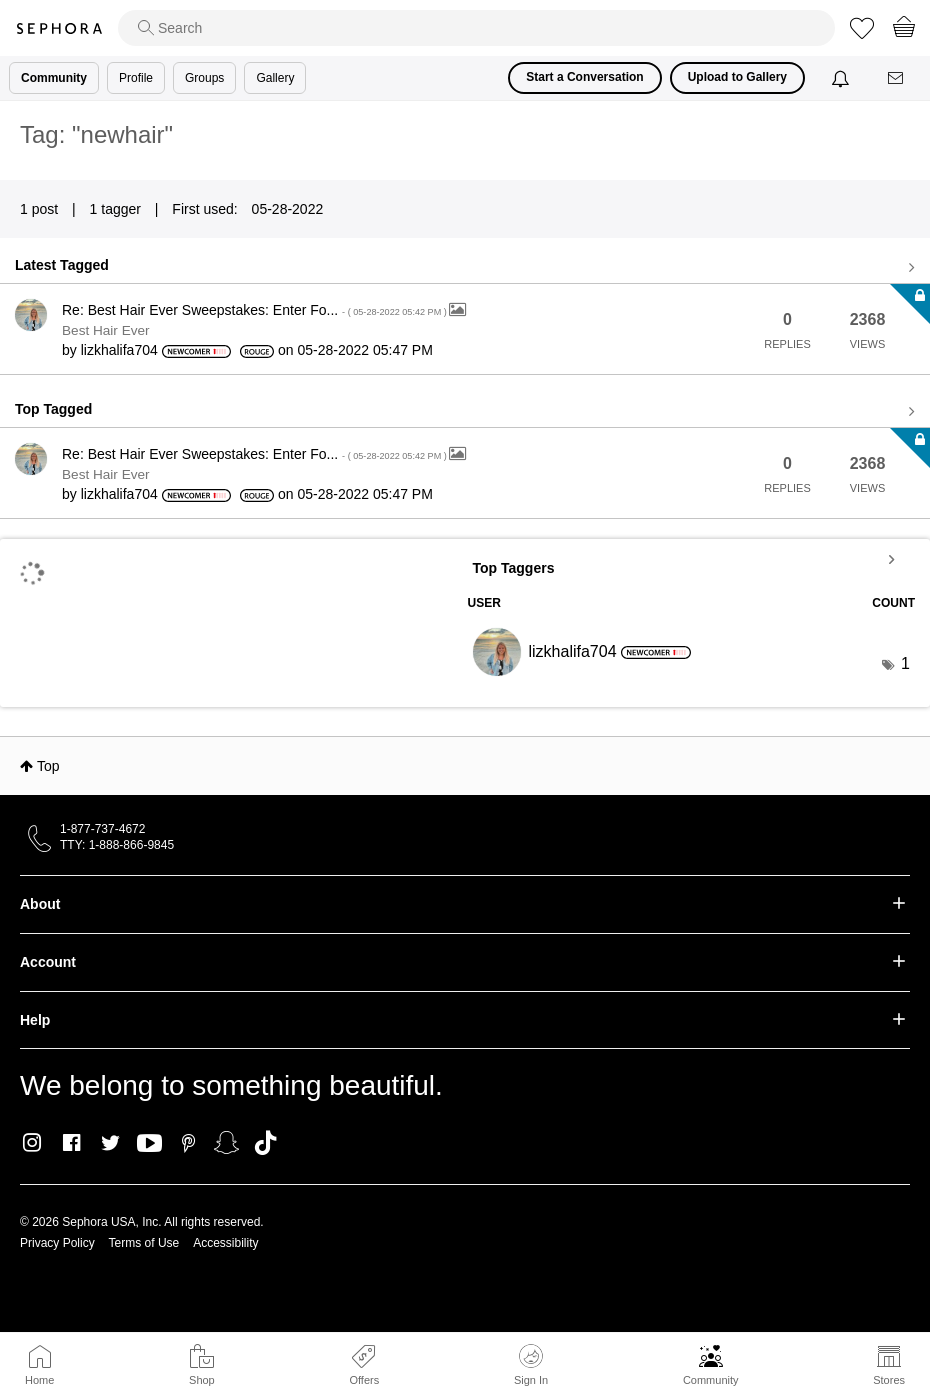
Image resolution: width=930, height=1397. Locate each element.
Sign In (531, 1365)
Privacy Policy (57, 1243)
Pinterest (188, 1143)
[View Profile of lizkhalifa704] (119, 350)
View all (465, 268)
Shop (202, 1380)
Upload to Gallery (737, 77)
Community (711, 1380)
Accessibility (225, 1243)
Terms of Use (144, 1243)
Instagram (32, 1143)
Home (39, 1380)
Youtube (149, 1144)
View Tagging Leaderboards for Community (692, 559)
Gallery (275, 78)
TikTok (265, 1143)
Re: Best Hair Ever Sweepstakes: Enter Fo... (255, 310)
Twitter (110, 1143)
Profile (136, 78)
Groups (204, 78)
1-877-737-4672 (102, 829)
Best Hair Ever (106, 330)
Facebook (71, 1143)
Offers (364, 1380)
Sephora (59, 28)
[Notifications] (842, 78)
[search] (476, 28)
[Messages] (897, 78)
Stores (889, 1380)
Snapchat (226, 1143)
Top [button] (48, 766)
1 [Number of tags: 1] (905, 663)
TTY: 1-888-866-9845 (117, 845)
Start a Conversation (584, 77)
